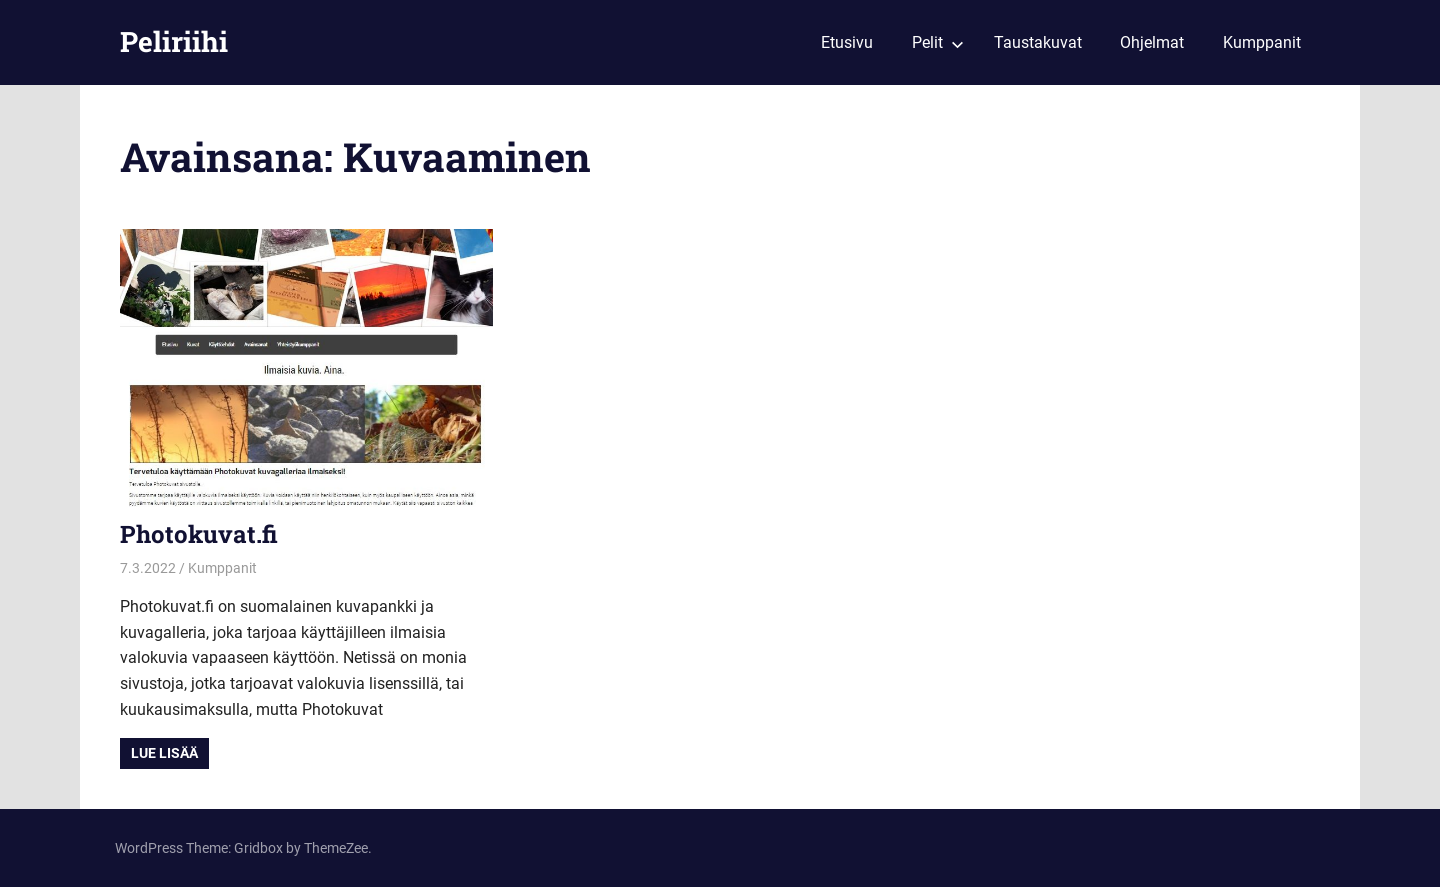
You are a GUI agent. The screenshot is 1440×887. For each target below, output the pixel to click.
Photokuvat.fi (199, 534)
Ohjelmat (1152, 42)
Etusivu (847, 42)
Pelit (938, 42)
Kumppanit (1262, 42)
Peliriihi (174, 41)
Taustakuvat (1038, 42)
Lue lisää (164, 753)
